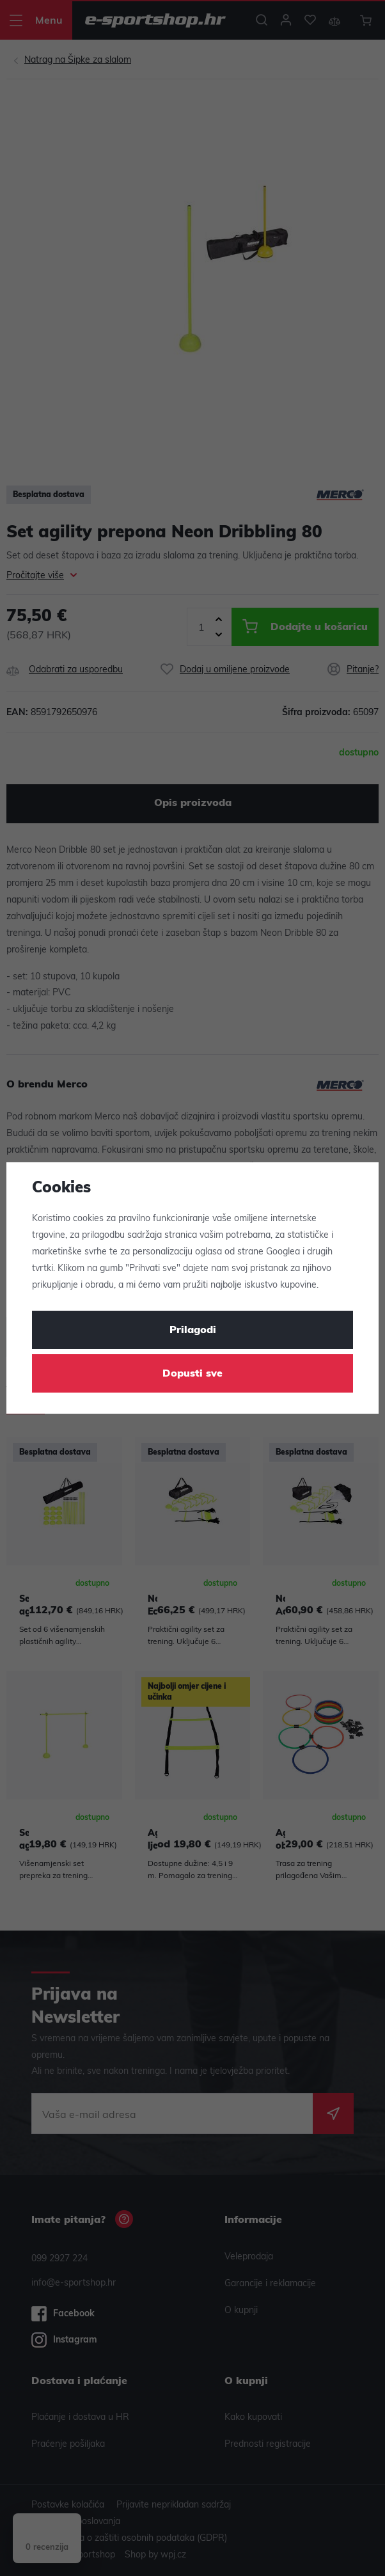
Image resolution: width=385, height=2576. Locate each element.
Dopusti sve (192, 1374)
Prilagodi (192, 1330)
